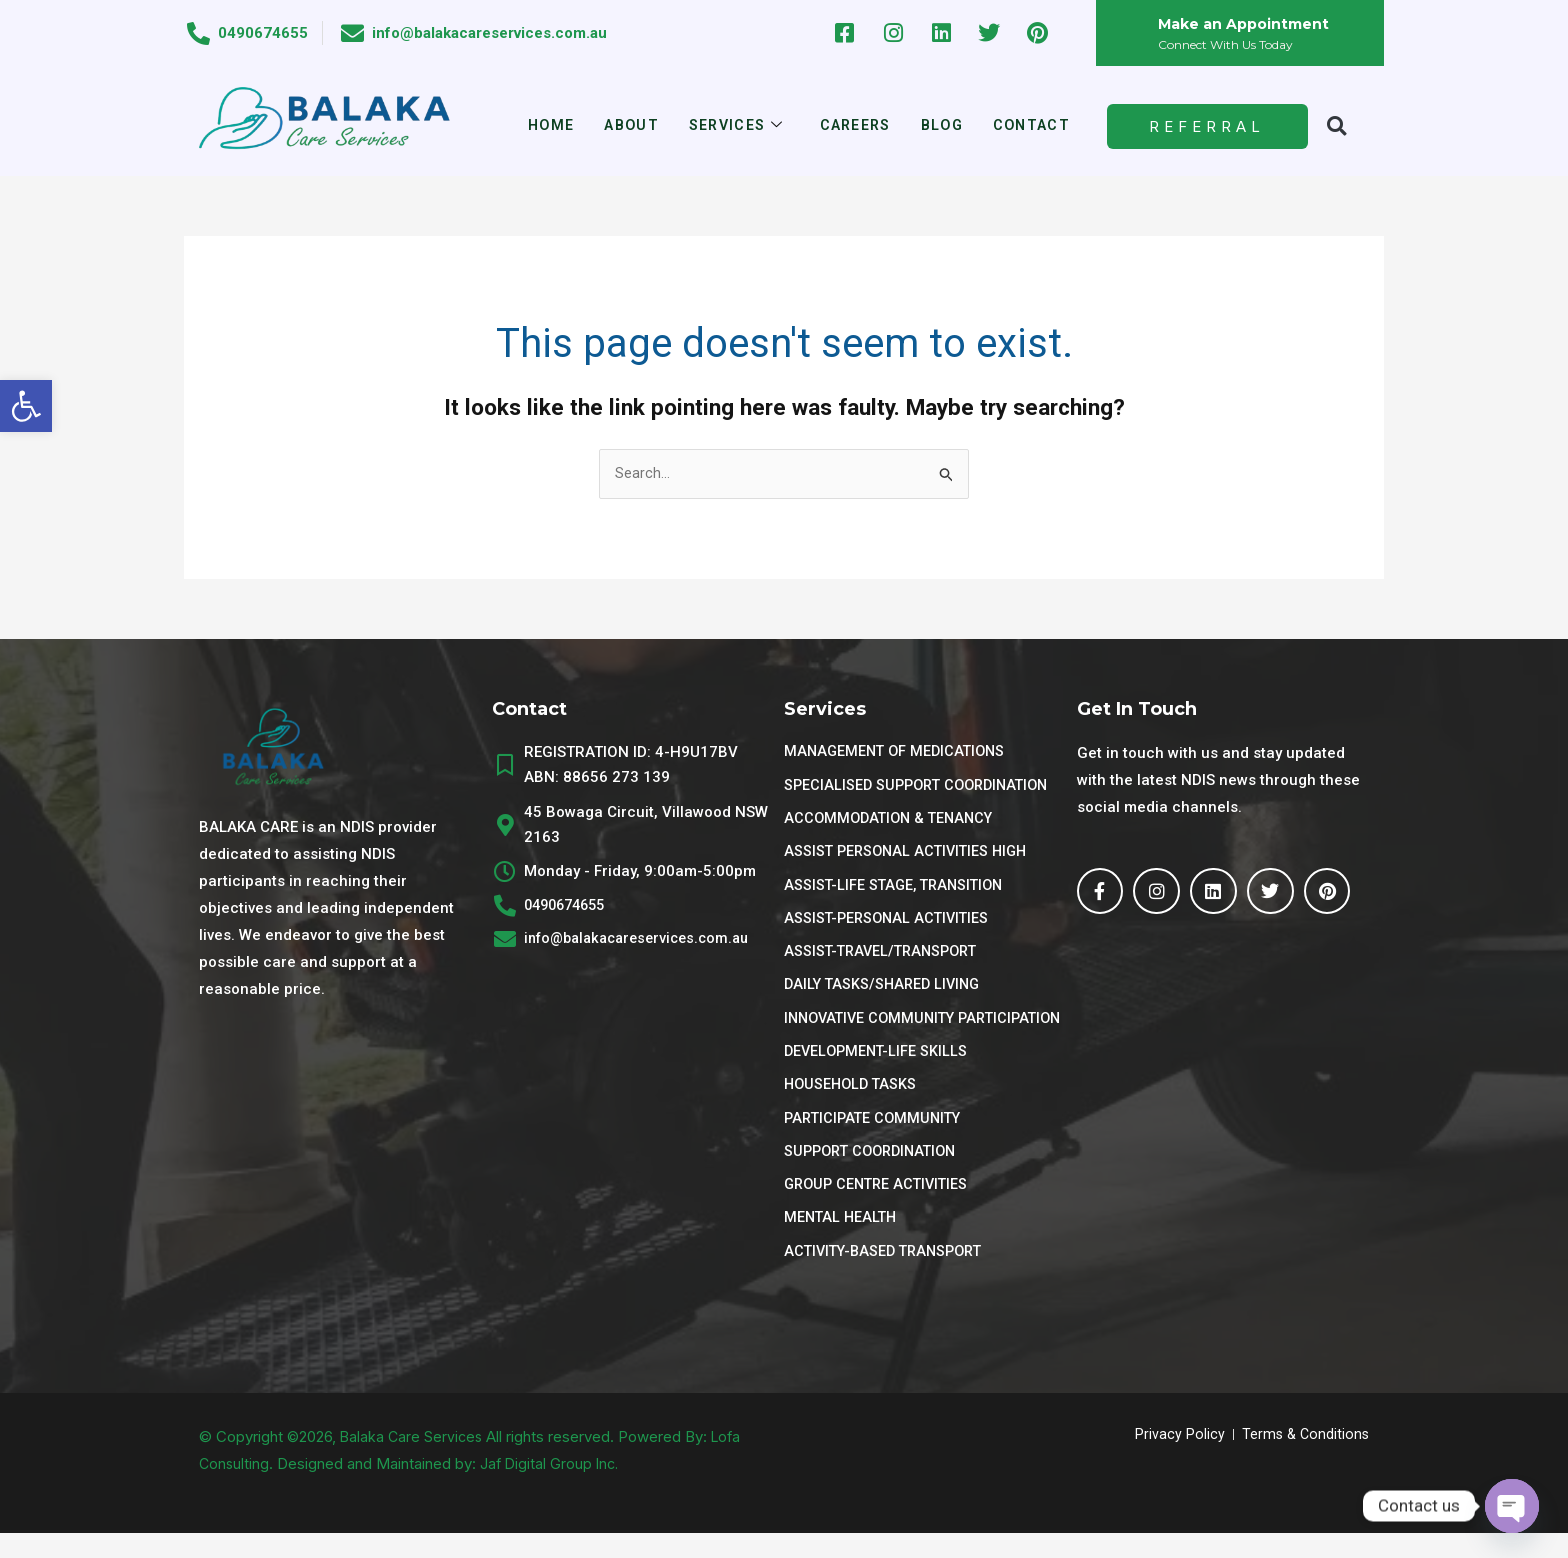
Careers (857, 126)
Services (733, 126)
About (625, 126)
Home (541, 126)
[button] (26, 406)
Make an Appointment (1248, 23)
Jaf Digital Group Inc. (553, 1488)
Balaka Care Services (414, 1461)
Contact (1041, 126)
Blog (948, 126)
